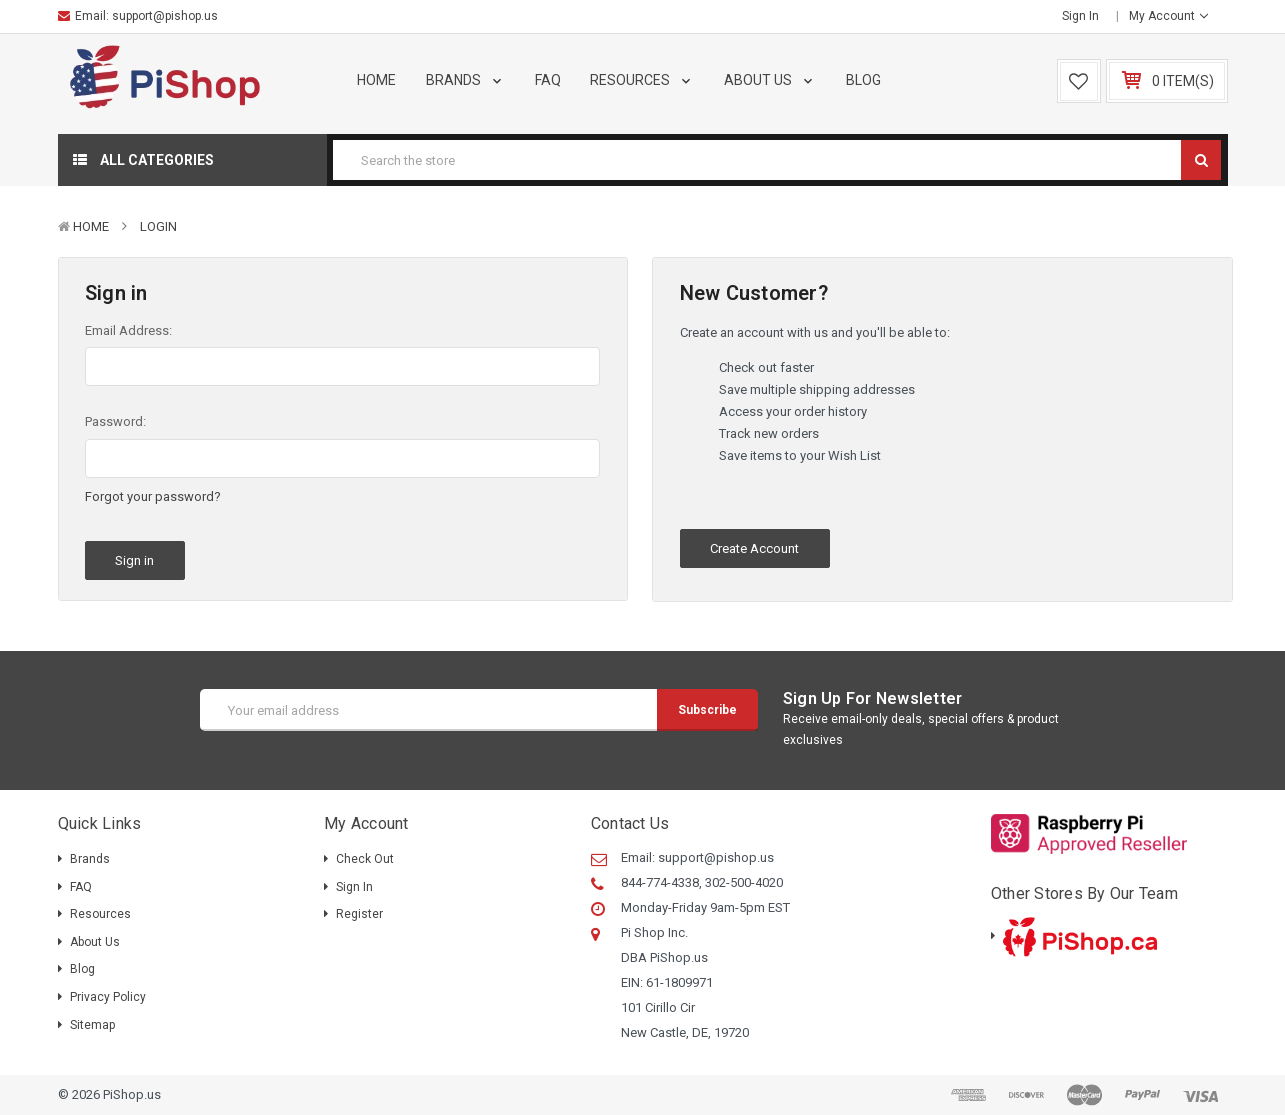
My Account (1168, 16)
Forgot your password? (153, 496)
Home (376, 80)
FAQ (548, 80)
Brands (465, 80)
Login (158, 226)
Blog (863, 80)
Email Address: (128, 330)
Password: (115, 421)
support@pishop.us (165, 16)
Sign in (1080, 16)
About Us (770, 80)
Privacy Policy (108, 997)
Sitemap (92, 1025)
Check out (365, 859)
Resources (642, 80)
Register (359, 914)
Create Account (754, 548)
